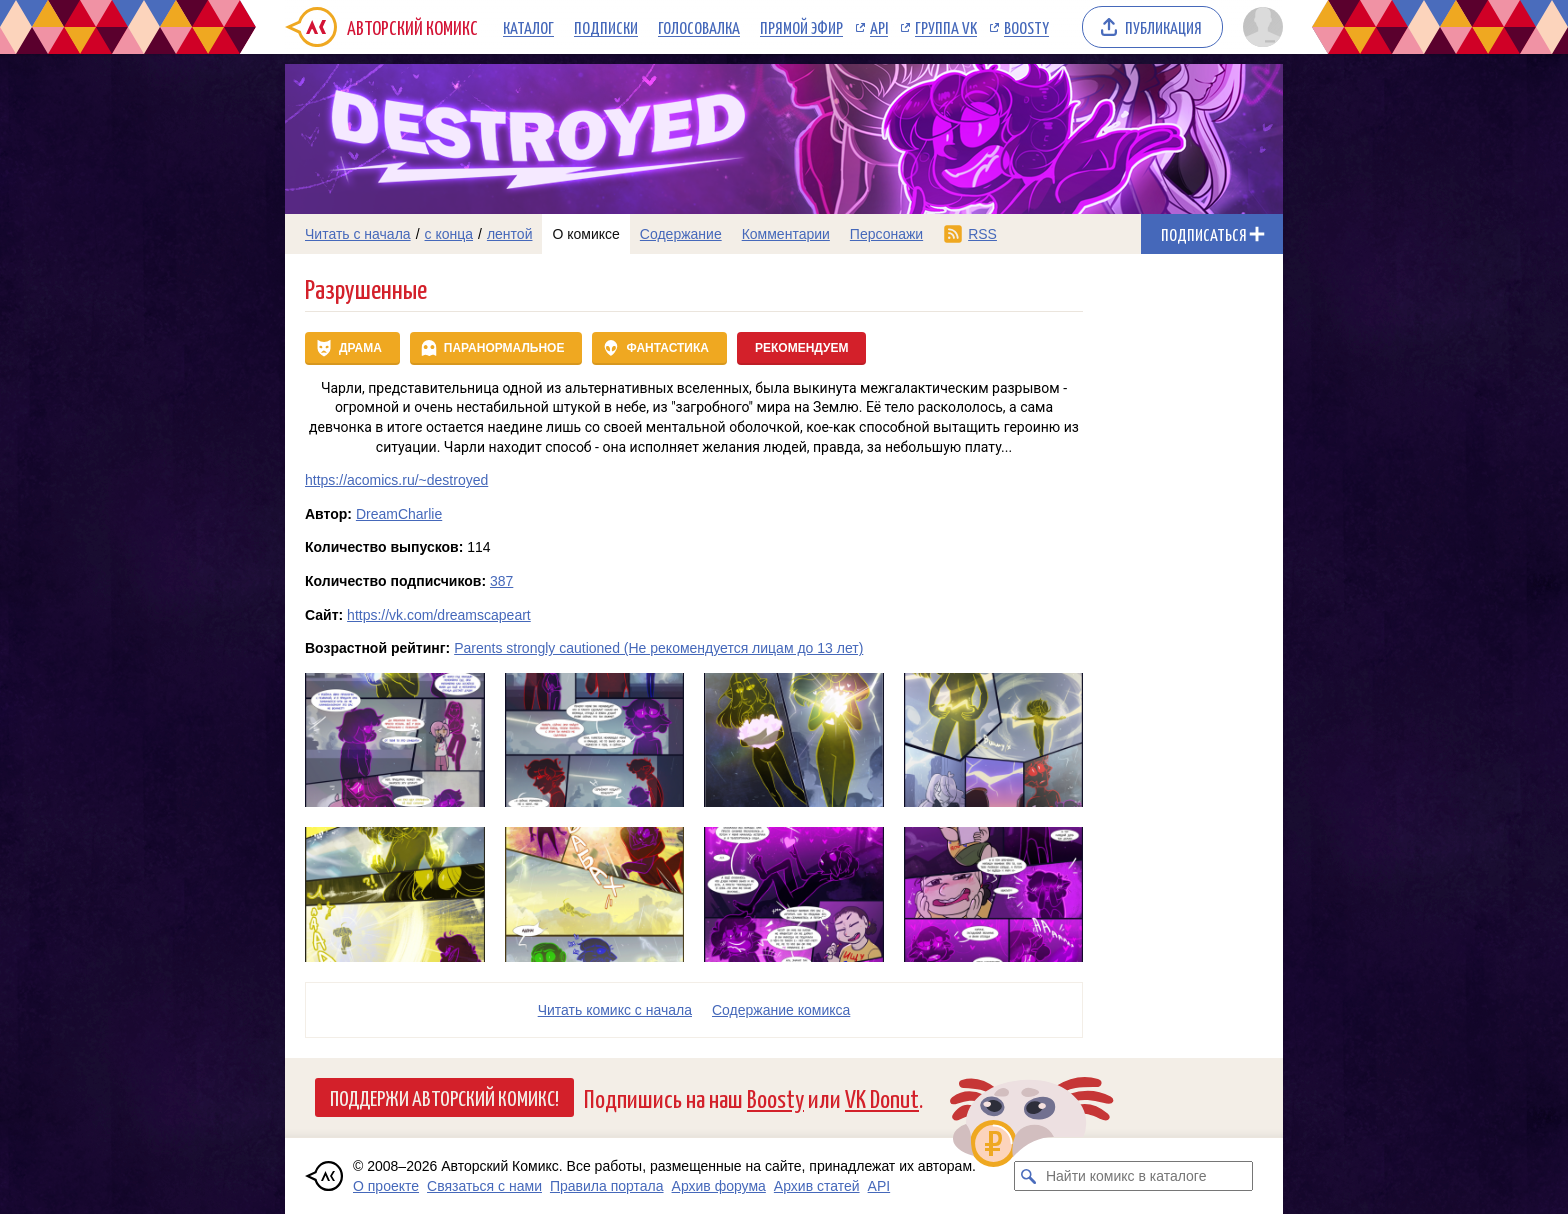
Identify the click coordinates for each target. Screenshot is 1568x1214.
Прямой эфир (801, 27)
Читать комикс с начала (615, 1010)
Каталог (528, 27)
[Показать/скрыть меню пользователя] (1259, 27)
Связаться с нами (484, 1186)
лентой (510, 234)
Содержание (681, 234)
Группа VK (946, 27)
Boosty (1026, 27)
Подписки (606, 27)
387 (501, 581)
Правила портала (607, 1186)
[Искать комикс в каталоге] (1029, 1176)
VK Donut (882, 1097)
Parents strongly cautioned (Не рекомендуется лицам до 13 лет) (658, 648)
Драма (360, 348)
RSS (982, 234)
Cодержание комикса (781, 1010)
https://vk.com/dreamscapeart (439, 615)
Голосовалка (699, 27)
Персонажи (886, 234)
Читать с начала (358, 234)
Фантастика (667, 348)
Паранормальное (504, 348)
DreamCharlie (399, 514)
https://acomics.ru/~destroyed (396, 480)
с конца (449, 234)
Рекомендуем (802, 348)
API (879, 27)
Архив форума (719, 1186)
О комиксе (585, 234)
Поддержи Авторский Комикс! (444, 1097)
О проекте (386, 1186)
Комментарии (786, 234)
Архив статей (817, 1186)
